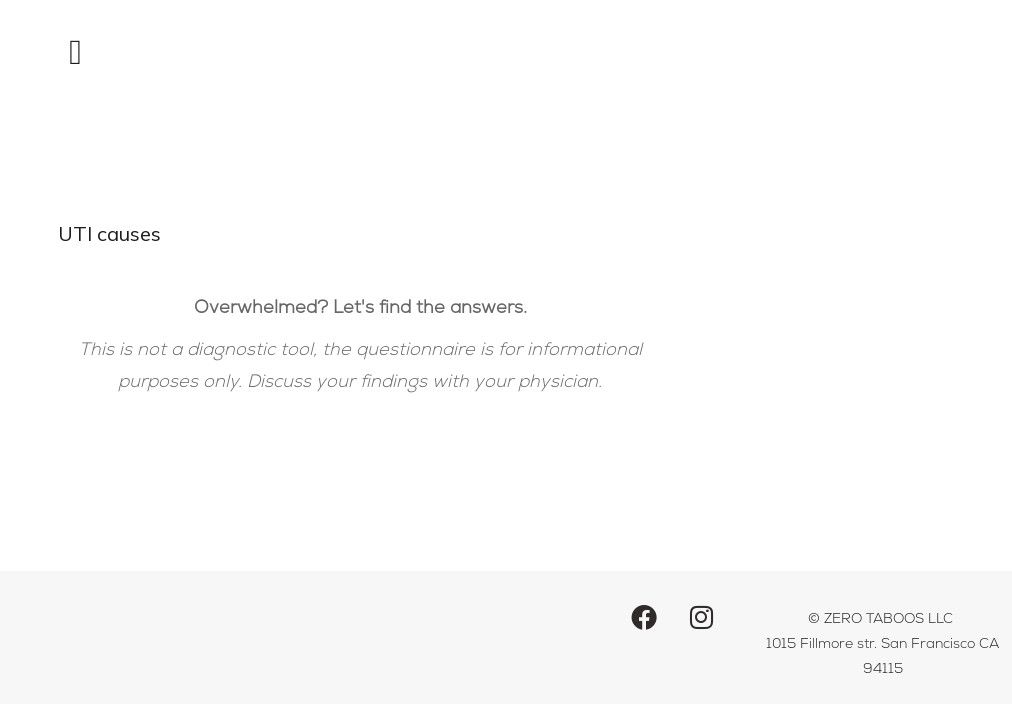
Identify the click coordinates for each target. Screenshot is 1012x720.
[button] (76, 52)
